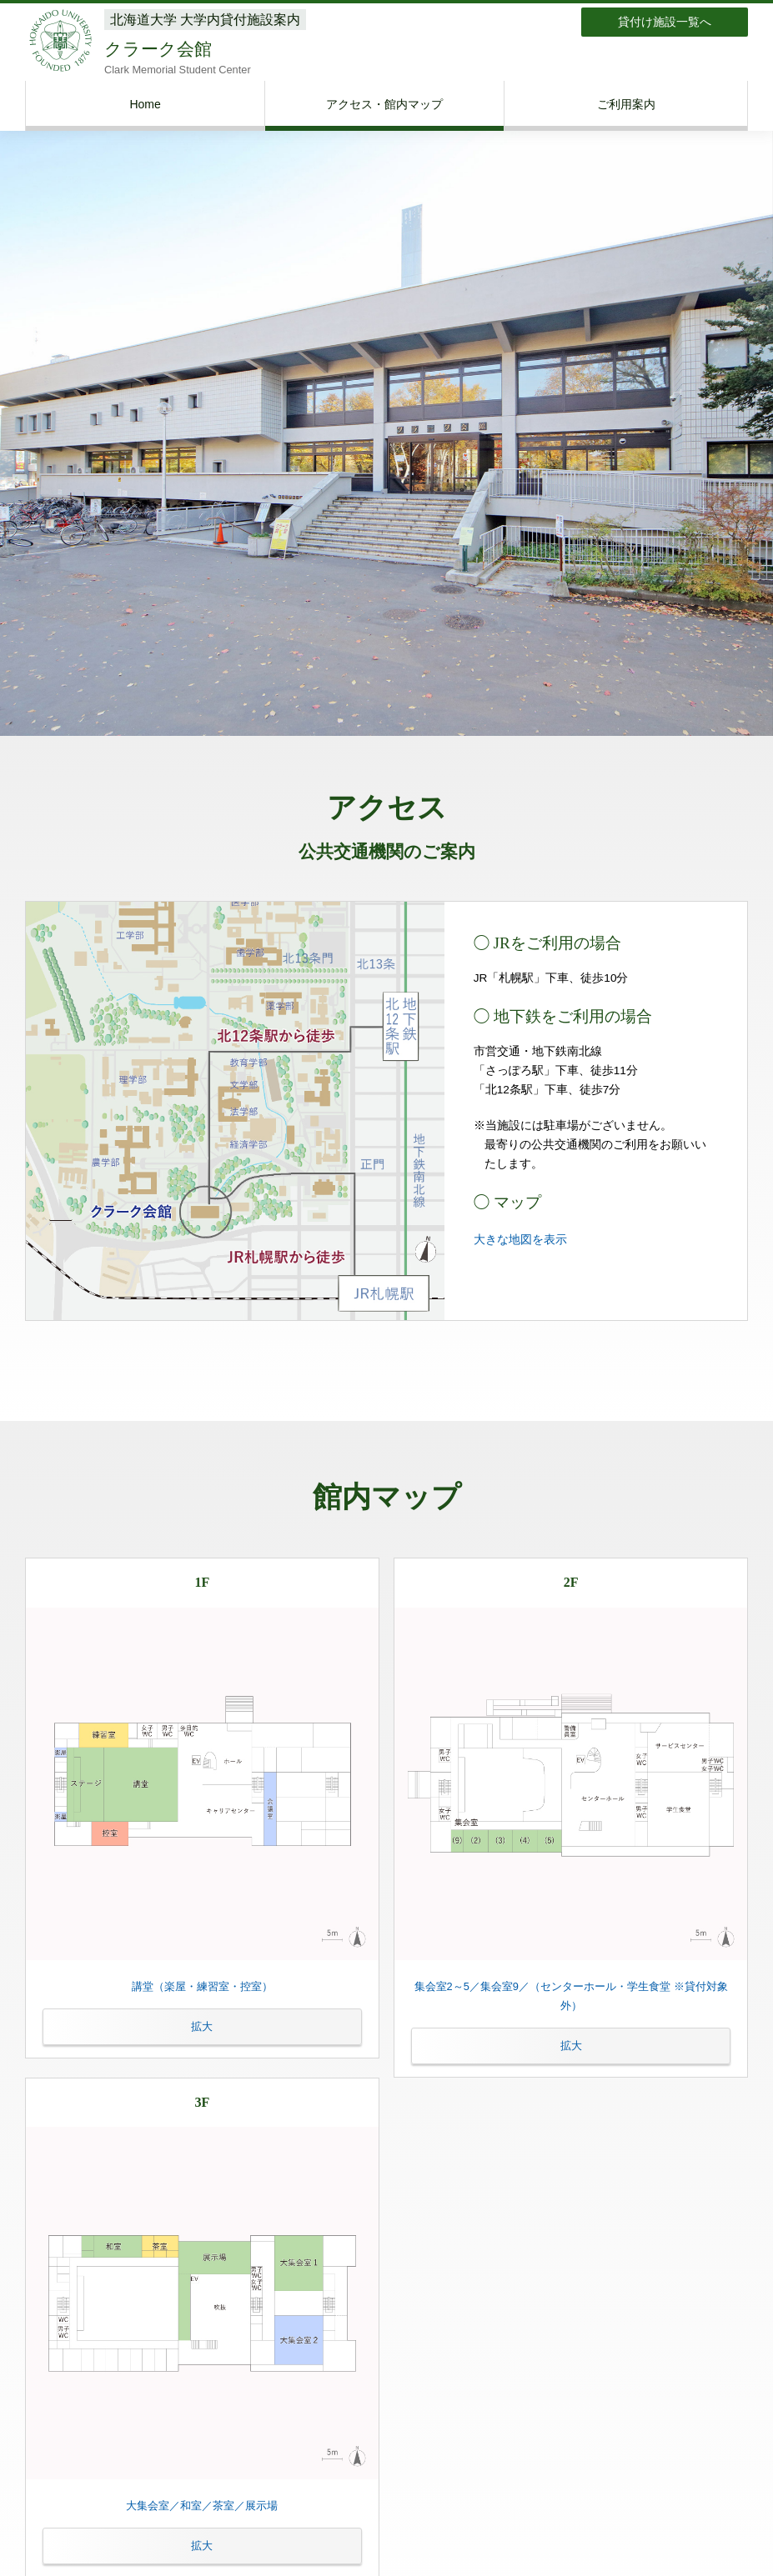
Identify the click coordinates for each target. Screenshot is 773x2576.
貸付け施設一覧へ (664, 21)
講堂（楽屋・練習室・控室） (202, 2012)
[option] (386, 414)
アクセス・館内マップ (384, 104)
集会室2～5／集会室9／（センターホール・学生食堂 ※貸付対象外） (570, 2022)
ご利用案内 (626, 104)
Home (144, 104)
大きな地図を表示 (520, 1239)
